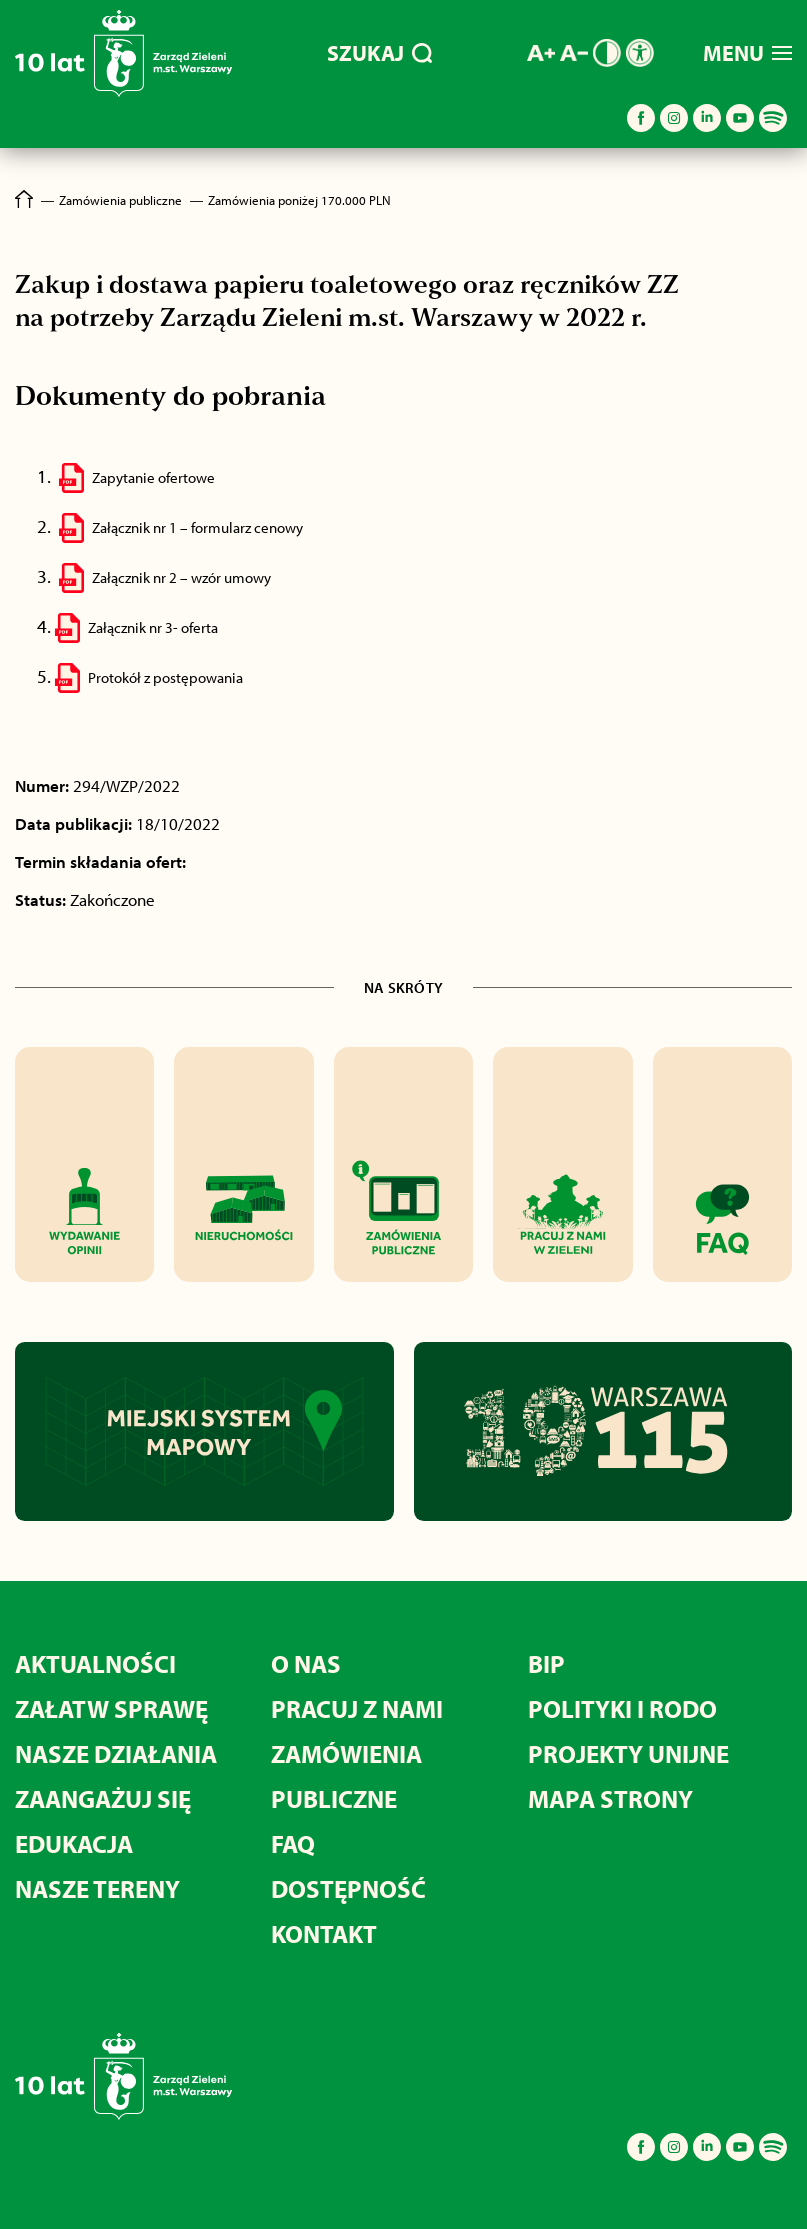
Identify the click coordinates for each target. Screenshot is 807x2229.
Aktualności (95, 1663)
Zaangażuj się (103, 1798)
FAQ (293, 1843)
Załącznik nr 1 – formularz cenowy (197, 527)
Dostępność (348, 1888)
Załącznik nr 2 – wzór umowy (181, 577)
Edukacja (74, 1843)
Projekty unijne (628, 1753)
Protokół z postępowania (165, 677)
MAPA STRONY (610, 1798)
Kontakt (324, 1933)
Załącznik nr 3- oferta (153, 627)
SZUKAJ (379, 53)
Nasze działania (116, 1753)
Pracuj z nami (357, 1708)
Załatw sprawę (111, 1708)
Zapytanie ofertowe (153, 477)
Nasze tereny (97, 1888)
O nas (306, 1663)
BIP (546, 1663)
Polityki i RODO (622, 1708)
